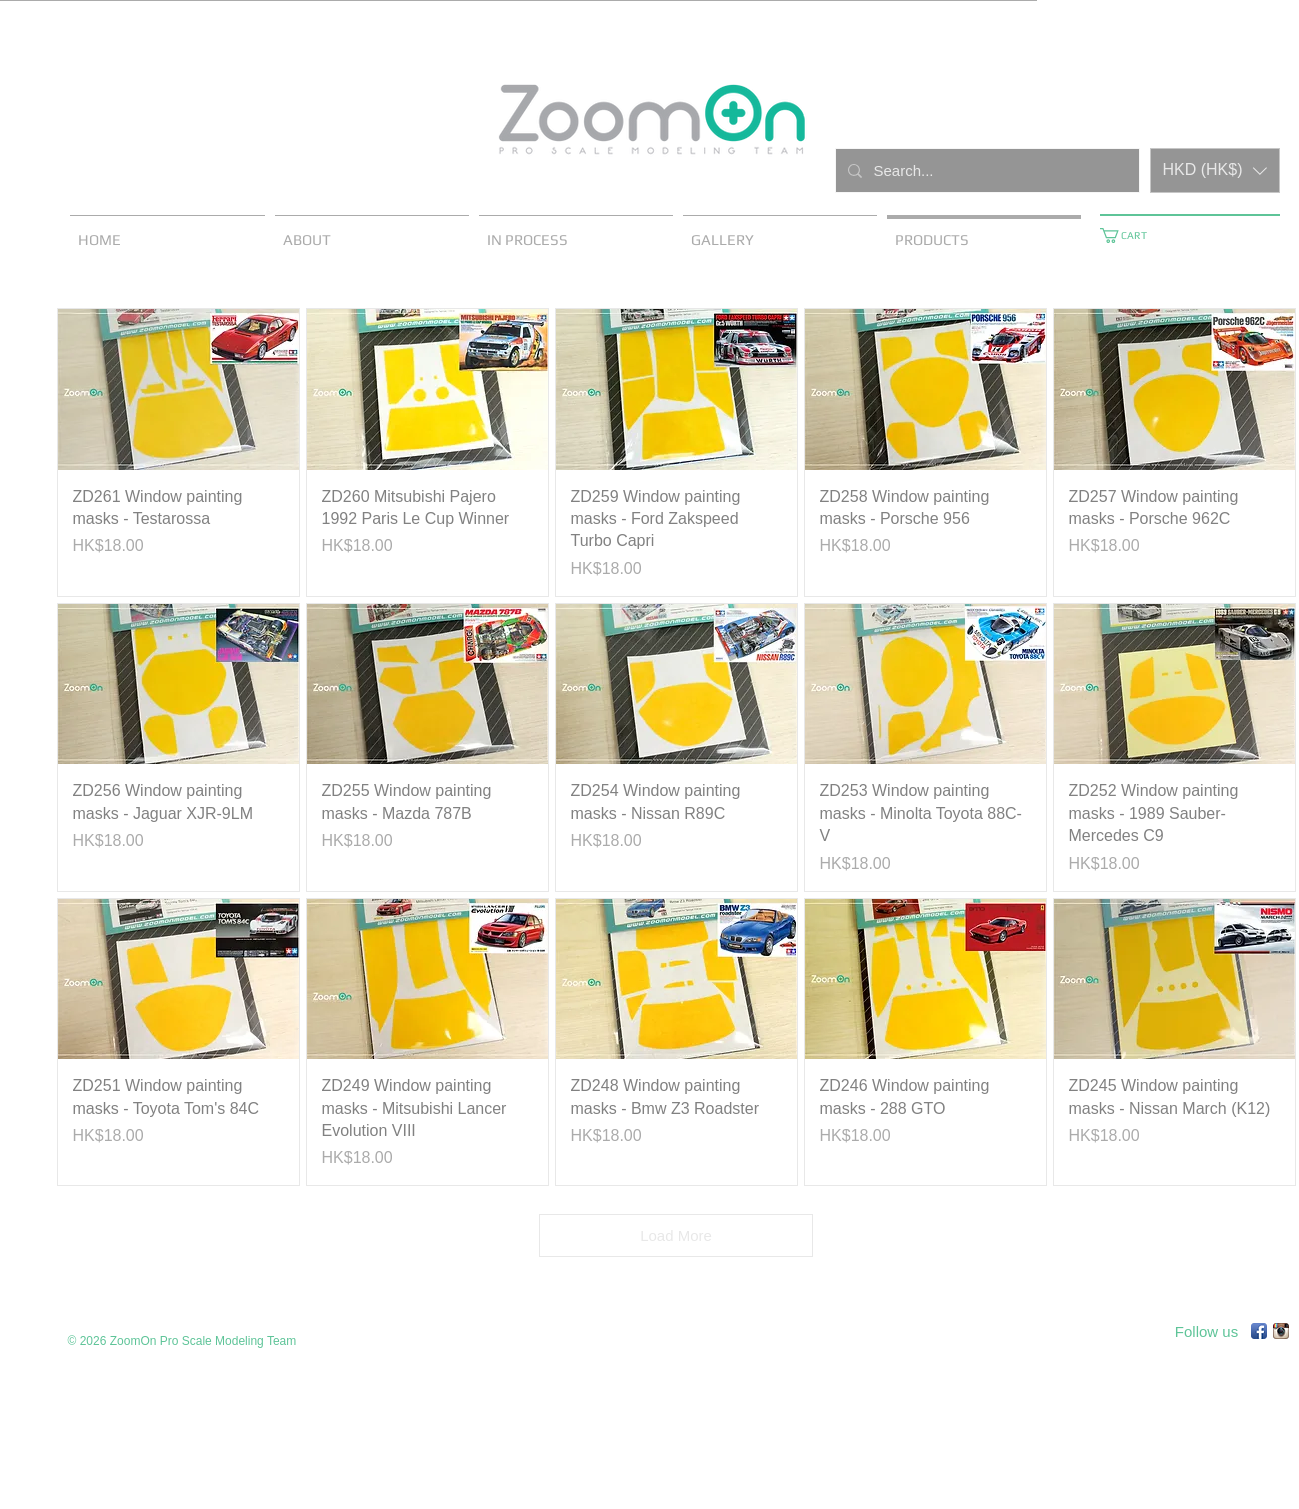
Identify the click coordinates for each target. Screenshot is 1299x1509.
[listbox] (1215, 170)
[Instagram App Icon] (1281, 1331)
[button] (1215, 170)
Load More (676, 1235)
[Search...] (985, 170)
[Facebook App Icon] (1259, 1331)
